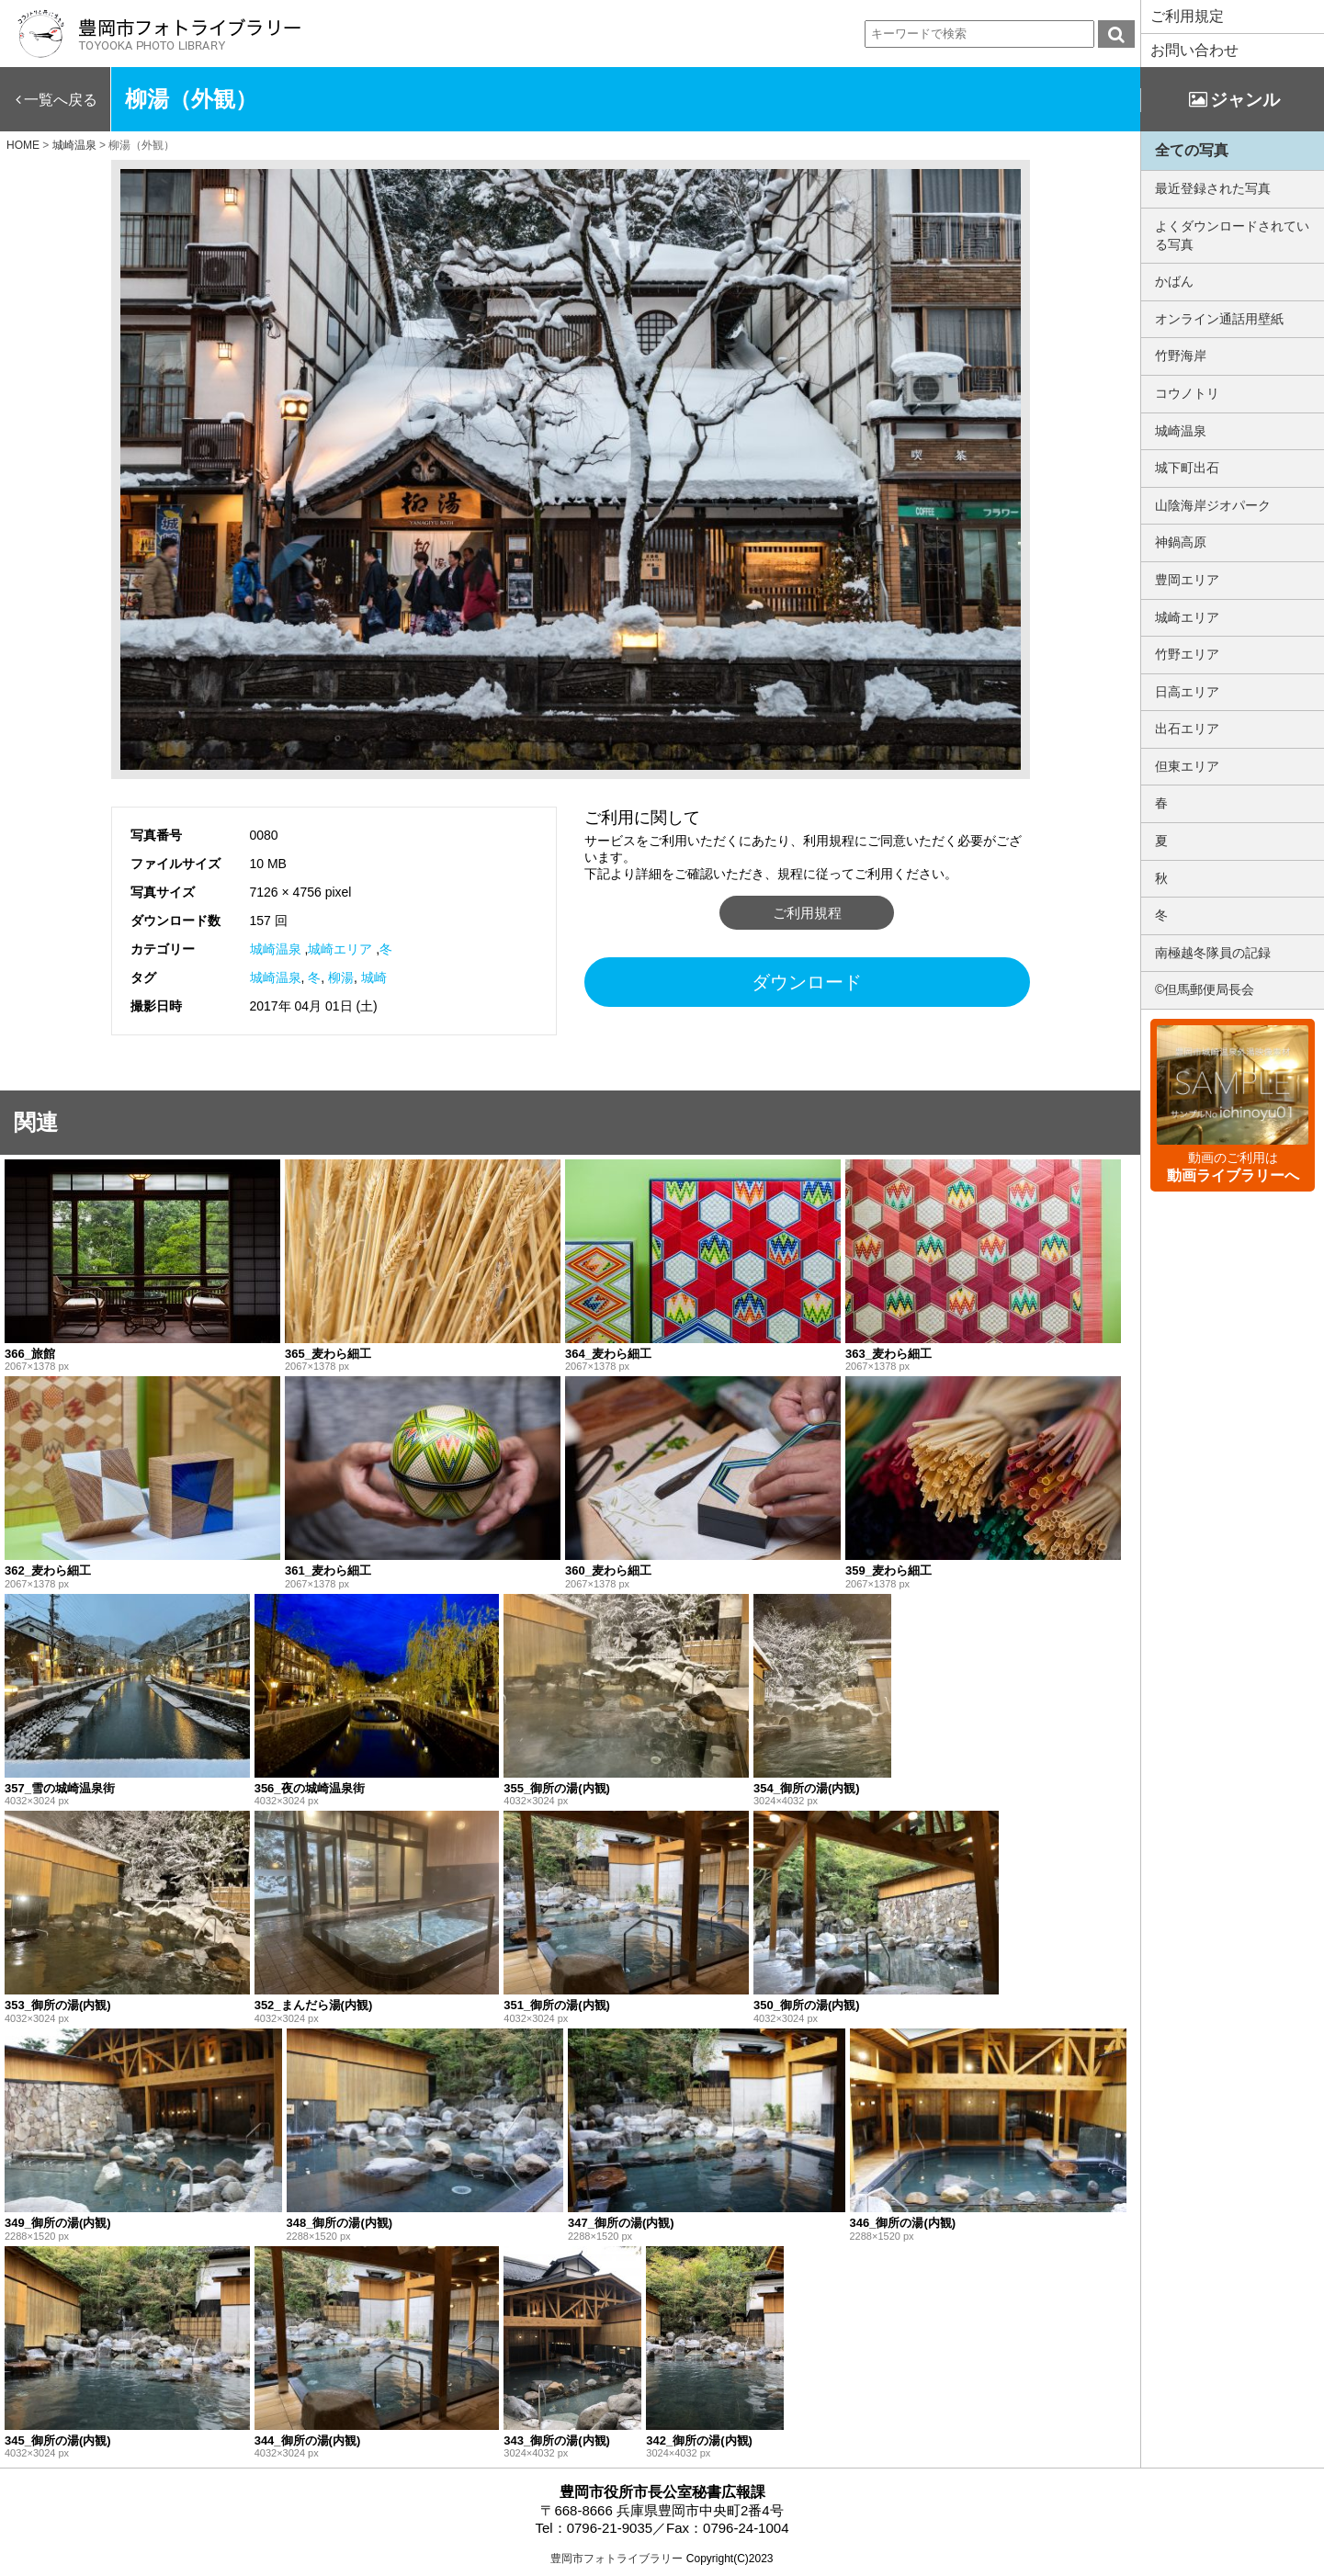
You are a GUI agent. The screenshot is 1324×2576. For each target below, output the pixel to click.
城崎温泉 (275, 949)
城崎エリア (340, 949)
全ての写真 (1191, 150)
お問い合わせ (1194, 50)
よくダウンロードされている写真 (1232, 235)
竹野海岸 (1180, 355)
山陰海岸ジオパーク (1213, 505)
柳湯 (341, 977)
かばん (1174, 281)
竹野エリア (1187, 654)
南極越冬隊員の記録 (1213, 952)
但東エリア (1187, 766)
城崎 (374, 977)
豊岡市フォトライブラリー (616, 2558)
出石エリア (1187, 728)
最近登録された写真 (1213, 188)
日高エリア (1187, 691)
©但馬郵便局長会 (1204, 989)
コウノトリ (1187, 393)
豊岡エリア (1187, 579)
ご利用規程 (807, 913)
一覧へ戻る (60, 99)
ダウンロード (807, 982)
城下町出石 (1187, 467)
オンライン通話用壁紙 (1219, 318)
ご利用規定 (1187, 16)
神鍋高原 (1180, 542)
